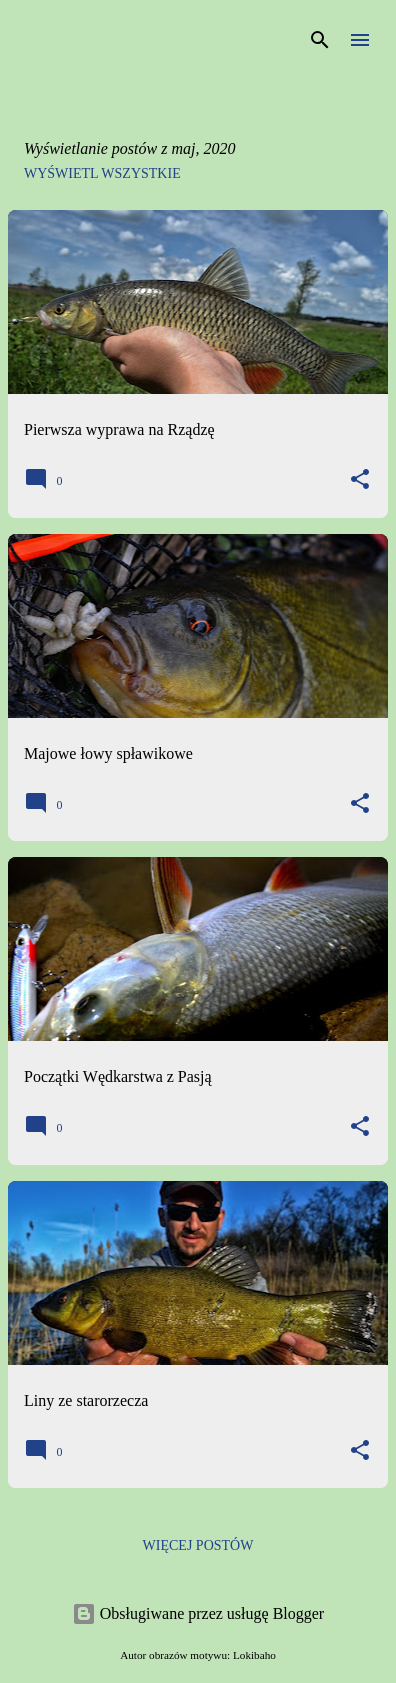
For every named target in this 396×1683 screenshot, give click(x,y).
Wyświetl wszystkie (102, 173)
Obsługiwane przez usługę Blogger (198, 1613)
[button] (360, 480)
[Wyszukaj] (320, 40)
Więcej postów (198, 1545)
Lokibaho (254, 1655)
